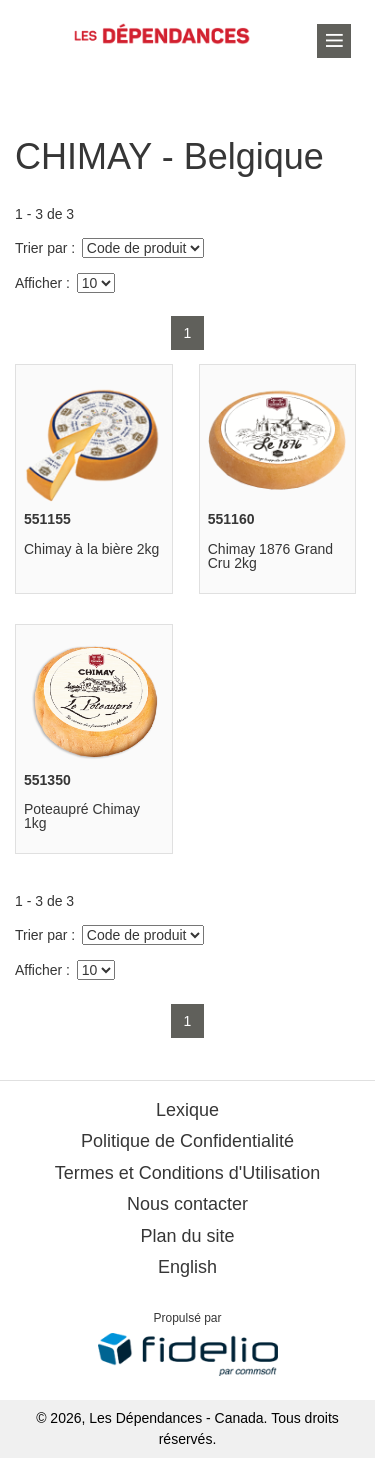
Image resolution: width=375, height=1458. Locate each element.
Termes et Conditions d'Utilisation (188, 1173)
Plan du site (187, 1236)
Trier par (41, 248)
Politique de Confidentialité (187, 1141)
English (187, 1267)
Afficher (38, 283)
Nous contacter (187, 1204)
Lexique (187, 1110)
